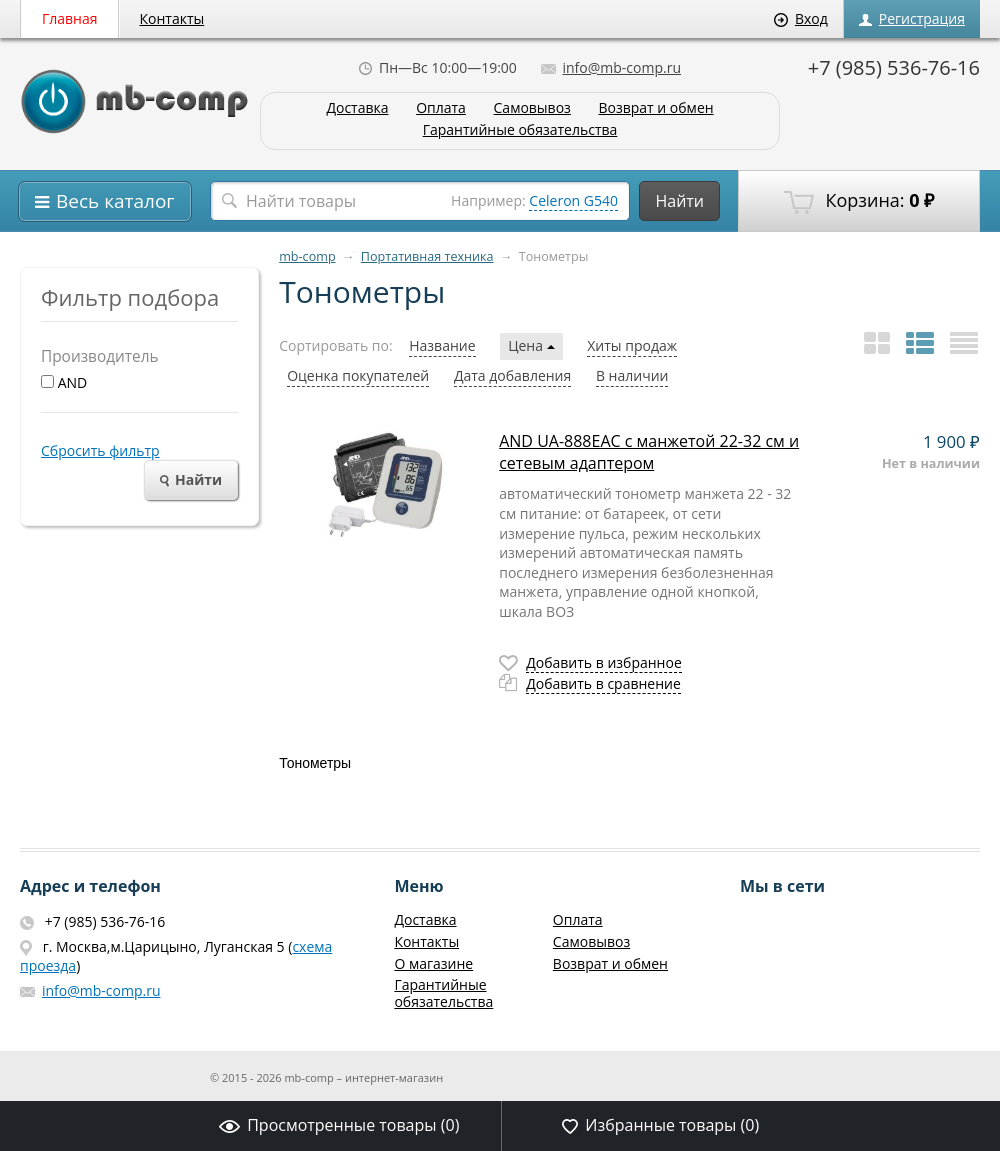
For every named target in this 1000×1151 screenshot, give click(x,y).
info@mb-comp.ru (611, 67)
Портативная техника (427, 256)
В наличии (632, 375)
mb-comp (307, 256)
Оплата (441, 108)
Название (442, 345)
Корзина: (859, 201)
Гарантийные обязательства (520, 130)
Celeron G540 (573, 200)
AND (64, 382)
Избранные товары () (660, 1125)
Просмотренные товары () (339, 1125)
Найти (679, 201)
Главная (70, 18)
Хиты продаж (632, 345)
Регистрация (912, 18)
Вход (801, 18)
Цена (531, 345)
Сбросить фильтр (100, 450)
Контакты (172, 18)
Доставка (357, 108)
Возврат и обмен (655, 108)
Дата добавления (512, 375)
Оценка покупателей (358, 375)
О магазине (433, 963)
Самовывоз (532, 108)
